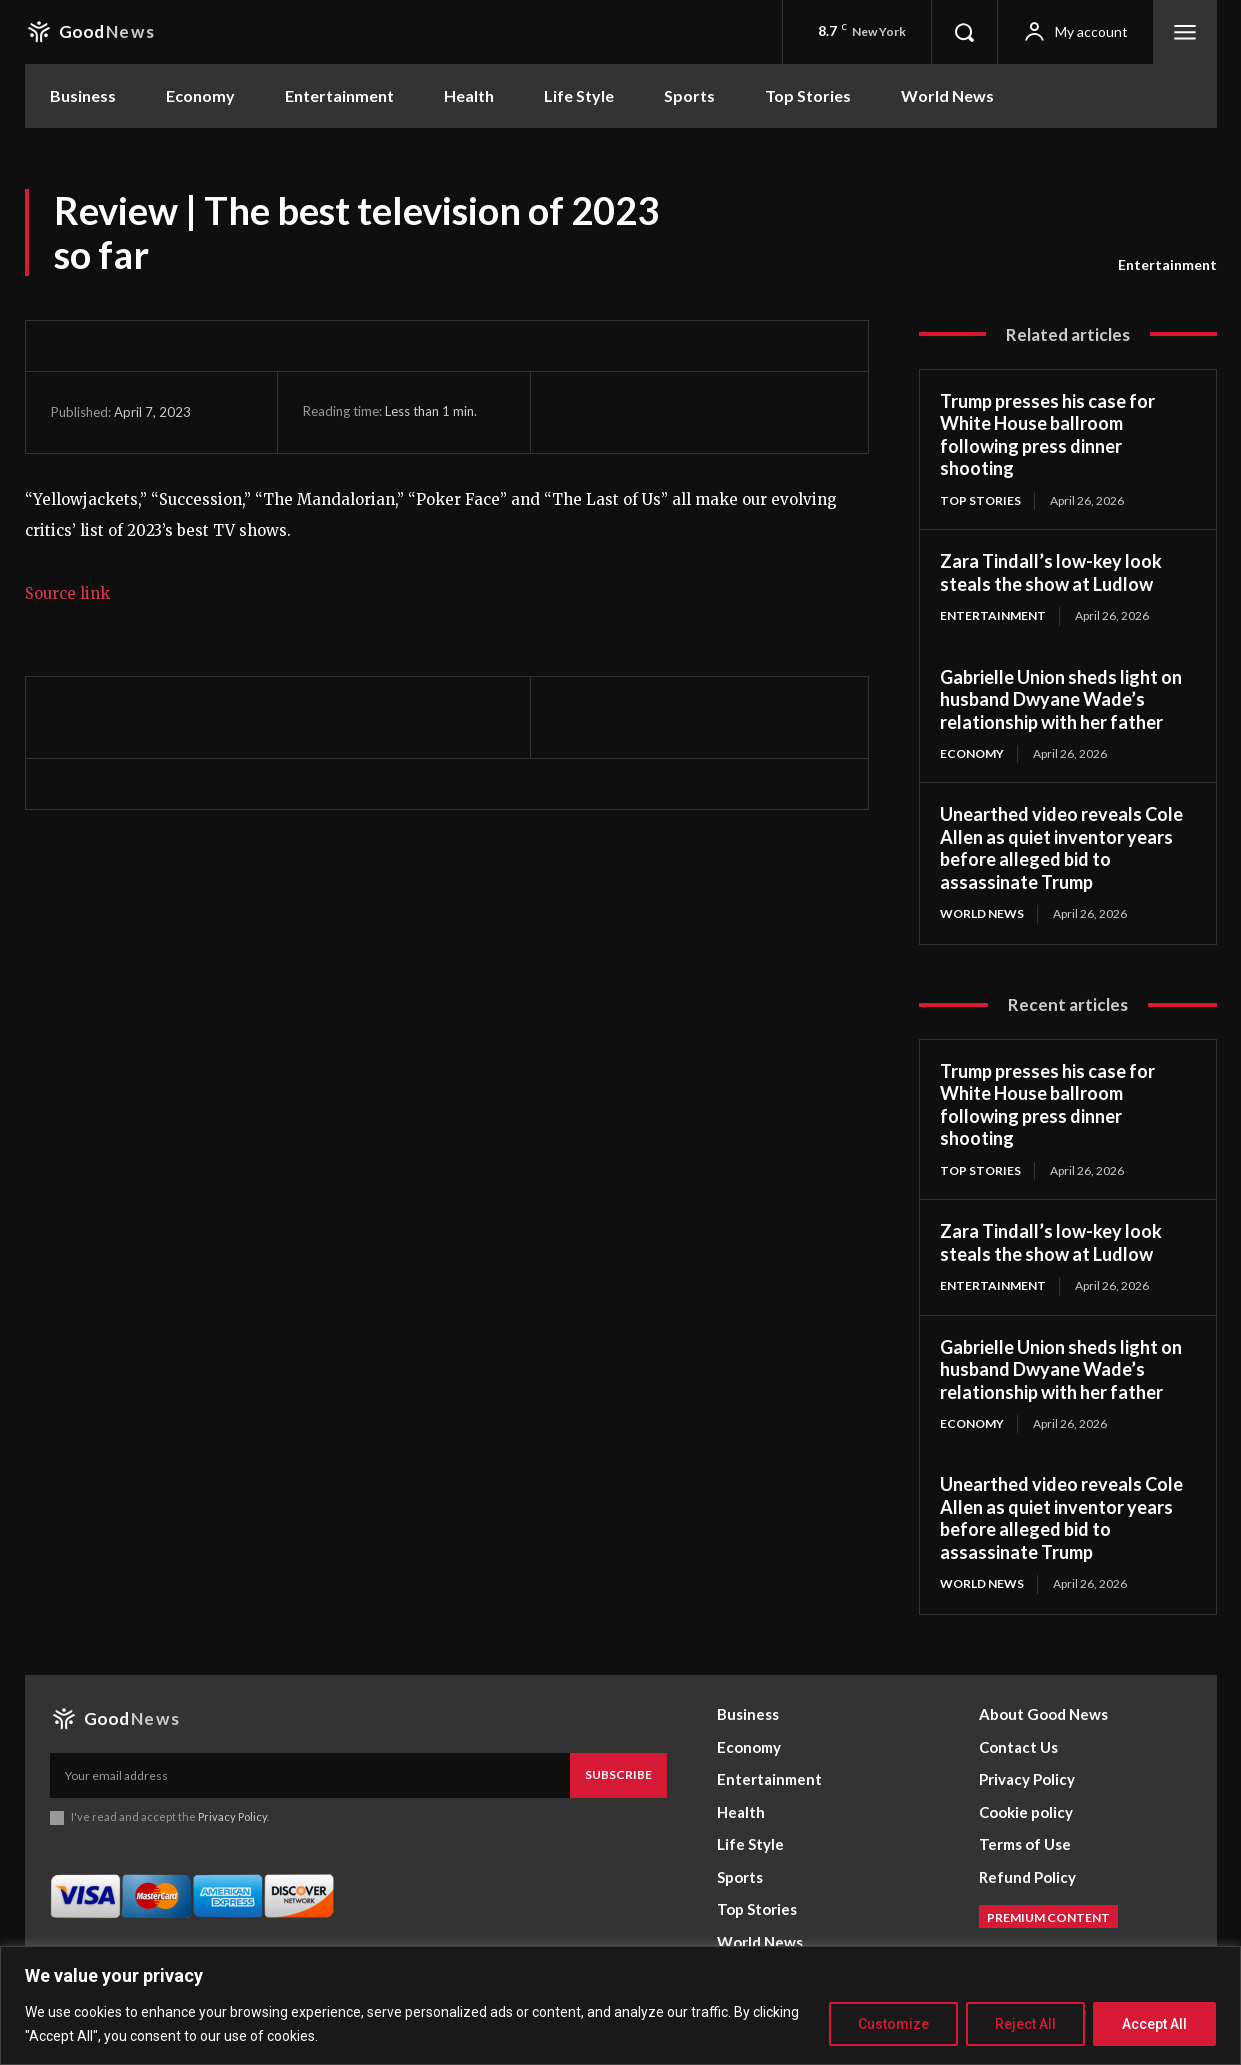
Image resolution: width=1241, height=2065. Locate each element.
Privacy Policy (233, 1816)
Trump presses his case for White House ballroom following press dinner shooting (1047, 435)
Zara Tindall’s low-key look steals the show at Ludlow (1051, 572)
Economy (972, 753)
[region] (620, 2005)
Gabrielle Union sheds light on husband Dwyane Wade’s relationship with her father (1061, 699)
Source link (67, 593)
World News (982, 913)
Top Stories (980, 500)
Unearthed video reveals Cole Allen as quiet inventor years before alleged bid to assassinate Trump (1061, 848)
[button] (964, 32)
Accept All (1154, 2024)
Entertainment (1167, 265)
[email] (310, 1775)
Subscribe (618, 1774)
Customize (893, 2024)
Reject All (1025, 2024)
